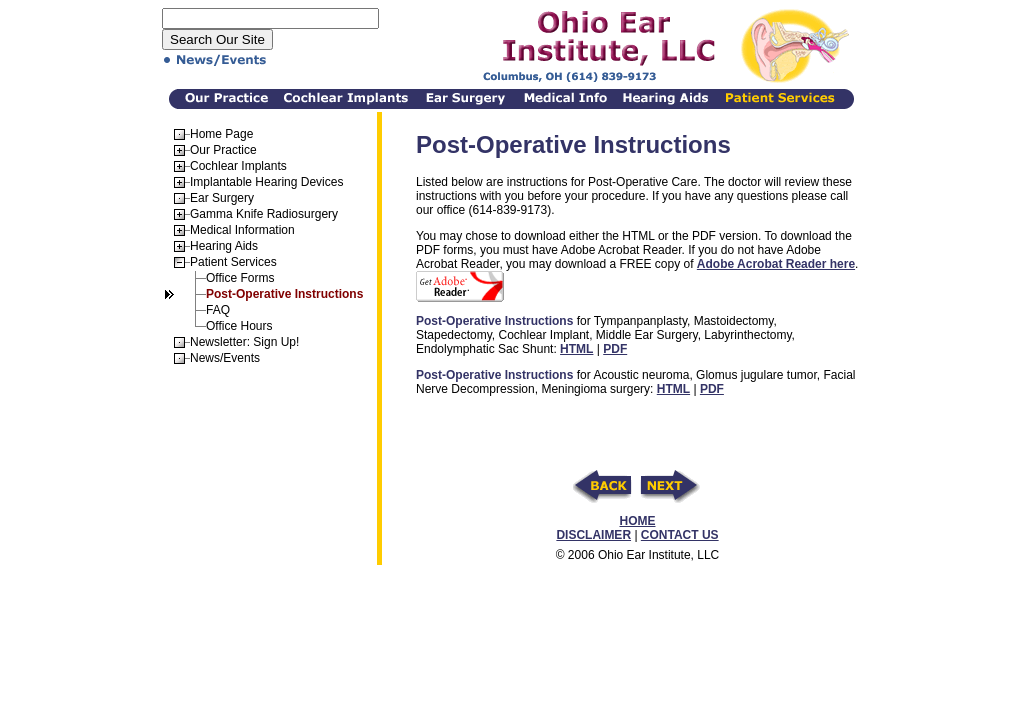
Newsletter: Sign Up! (244, 342)
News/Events (225, 358)
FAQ (218, 310)
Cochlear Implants (238, 166)
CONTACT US (680, 535)
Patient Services (233, 262)
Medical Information (242, 230)
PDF (615, 349)
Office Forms (240, 278)
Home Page (221, 134)
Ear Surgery (222, 198)
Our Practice (223, 150)
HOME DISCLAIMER (605, 528)
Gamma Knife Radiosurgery (264, 214)
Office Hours (239, 326)
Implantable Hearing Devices (266, 182)
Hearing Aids (224, 246)
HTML (576, 349)
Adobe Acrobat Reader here (776, 264)
